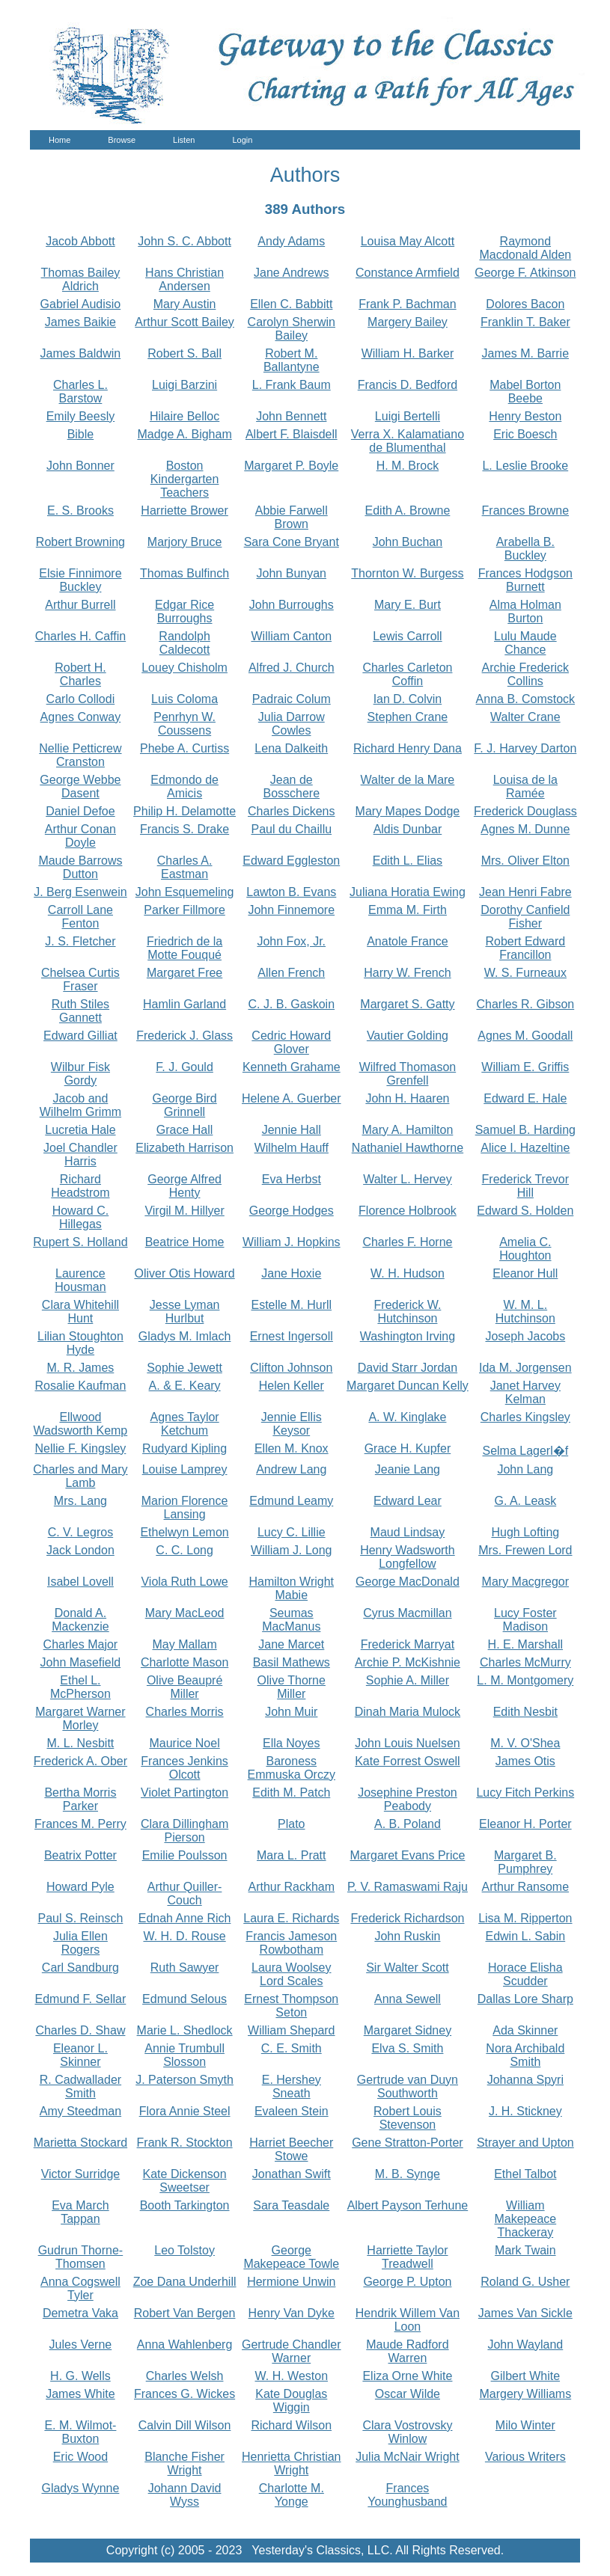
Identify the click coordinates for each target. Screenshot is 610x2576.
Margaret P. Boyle (291, 465)
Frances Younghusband (407, 2495)
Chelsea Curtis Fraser (80, 979)
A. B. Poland (407, 1824)
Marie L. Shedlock (185, 2030)
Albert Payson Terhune (408, 2205)
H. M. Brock (407, 465)
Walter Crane (525, 717)
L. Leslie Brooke (525, 465)
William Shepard (291, 2030)
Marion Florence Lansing (184, 1507)
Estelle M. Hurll (291, 1304)
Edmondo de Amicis (184, 786)
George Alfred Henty (184, 1186)
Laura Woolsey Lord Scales (291, 1974)
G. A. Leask (525, 1500)
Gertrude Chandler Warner (291, 2351)
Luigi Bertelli (407, 416)
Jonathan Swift (291, 2174)
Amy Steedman (80, 2111)
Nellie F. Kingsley (80, 1448)
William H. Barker (408, 353)
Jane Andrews (291, 272)
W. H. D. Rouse (184, 1936)
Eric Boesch (525, 434)
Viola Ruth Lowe (184, 1581)
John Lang (525, 1469)
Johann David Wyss (185, 2495)
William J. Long (291, 1550)
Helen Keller (291, 1385)
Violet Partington (184, 1792)
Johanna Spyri (525, 2079)
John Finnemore (291, 910)
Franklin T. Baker (525, 322)
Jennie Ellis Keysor (291, 1424)
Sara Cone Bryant (291, 542)
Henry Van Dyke (291, 2313)
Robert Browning (80, 542)
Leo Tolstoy (184, 2250)
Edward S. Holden (525, 1210)
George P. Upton (407, 2281)
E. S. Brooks (80, 510)
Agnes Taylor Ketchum (184, 1424)
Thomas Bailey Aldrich (81, 279)
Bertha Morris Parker (80, 1799)
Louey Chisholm (184, 667)
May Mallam (184, 1644)
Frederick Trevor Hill (525, 1186)
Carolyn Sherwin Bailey (291, 329)
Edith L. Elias (407, 860)
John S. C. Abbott (184, 241)
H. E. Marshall (525, 1644)
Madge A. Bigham (184, 434)
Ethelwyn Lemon (184, 1532)
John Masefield (80, 1662)
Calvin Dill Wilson (184, 2425)
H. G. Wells (80, 2376)
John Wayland (525, 2344)
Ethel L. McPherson (80, 1687)
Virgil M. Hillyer (184, 1210)
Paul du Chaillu (291, 829)
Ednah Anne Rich (184, 1918)
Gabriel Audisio (80, 304)
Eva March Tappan (80, 2212)
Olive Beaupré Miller (184, 1687)
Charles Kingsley (525, 1417)
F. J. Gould (184, 1067)
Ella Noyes (291, 1743)
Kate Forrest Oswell (407, 1761)
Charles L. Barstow (80, 391)
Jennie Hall (291, 1129)
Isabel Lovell (80, 1581)
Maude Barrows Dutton (80, 867)
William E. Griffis (525, 1067)
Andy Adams (291, 241)
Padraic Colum (291, 699)
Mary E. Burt (407, 604)
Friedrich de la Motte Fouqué (184, 948)
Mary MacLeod (185, 1613)
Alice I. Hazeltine (525, 1147)
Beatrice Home (185, 1242)
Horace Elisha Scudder (525, 1974)
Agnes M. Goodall (525, 1035)
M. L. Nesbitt (81, 1743)
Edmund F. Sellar (80, 1999)
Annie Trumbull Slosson (184, 2055)
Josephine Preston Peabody (407, 1799)
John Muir (291, 1711)
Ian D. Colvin (407, 699)
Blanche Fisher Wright (184, 2463)
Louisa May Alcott (407, 241)
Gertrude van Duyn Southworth (407, 2086)
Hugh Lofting (525, 1532)
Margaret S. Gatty (407, 1004)
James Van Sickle (525, 2313)
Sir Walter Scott (407, 1967)
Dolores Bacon (525, 304)
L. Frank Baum (291, 384)
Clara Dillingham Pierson (184, 1831)
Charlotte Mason (184, 1662)
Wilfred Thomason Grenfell (408, 1074)
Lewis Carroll (407, 636)
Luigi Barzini (184, 384)
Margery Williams (525, 2394)
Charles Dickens (291, 811)
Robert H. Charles (80, 674)
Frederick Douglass (525, 811)
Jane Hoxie (291, 1273)
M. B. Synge (407, 2174)
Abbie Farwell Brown (291, 517)
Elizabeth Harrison (184, 1147)
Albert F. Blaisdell (291, 434)
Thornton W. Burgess (407, 573)
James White (80, 2394)
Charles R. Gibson (525, 1004)
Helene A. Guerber (291, 1098)
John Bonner (80, 465)
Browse (121, 139)
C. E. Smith (291, 2048)
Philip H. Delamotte (184, 811)
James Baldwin (80, 353)
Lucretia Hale (80, 1129)
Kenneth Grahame (292, 1067)
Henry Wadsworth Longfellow (407, 1557)
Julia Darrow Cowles (291, 724)
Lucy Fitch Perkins (525, 1792)
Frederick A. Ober (80, 1761)
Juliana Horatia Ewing (408, 892)
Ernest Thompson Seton (291, 2006)
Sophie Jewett (184, 1367)
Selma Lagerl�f (525, 1450)
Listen (184, 139)
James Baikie (80, 322)
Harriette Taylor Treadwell (407, 2257)
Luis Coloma (184, 699)
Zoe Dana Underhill (185, 2281)
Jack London (80, 1550)
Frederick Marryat (407, 1644)
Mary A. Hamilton (408, 1129)
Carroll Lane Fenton (80, 917)
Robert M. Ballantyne (291, 360)
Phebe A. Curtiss (184, 748)
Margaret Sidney (407, 2030)
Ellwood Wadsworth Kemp (81, 1424)
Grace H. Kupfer (408, 1448)
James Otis (525, 1761)
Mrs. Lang (80, 1500)
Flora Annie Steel (185, 2111)
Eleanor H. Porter (525, 1824)
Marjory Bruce (184, 542)
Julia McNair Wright (407, 2456)
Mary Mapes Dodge (408, 811)
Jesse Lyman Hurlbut (185, 1311)
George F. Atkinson (525, 272)
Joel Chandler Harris (80, 1154)
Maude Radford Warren (407, 2351)
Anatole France (407, 941)
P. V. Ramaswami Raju (407, 1886)
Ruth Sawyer (184, 1967)
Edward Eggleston (291, 860)
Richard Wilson (291, 2425)
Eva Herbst (291, 1179)
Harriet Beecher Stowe (291, 2149)
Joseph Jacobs (525, 1336)
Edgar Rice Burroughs (184, 611)
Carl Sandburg (80, 1967)
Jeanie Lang (407, 1469)
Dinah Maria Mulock (407, 1711)
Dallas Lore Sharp (525, 1999)
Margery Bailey (407, 322)
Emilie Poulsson (185, 1855)
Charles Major (80, 1644)
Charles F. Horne (407, 1242)
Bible (80, 434)
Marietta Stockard (80, 2142)
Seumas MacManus (291, 1620)
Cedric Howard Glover (291, 1042)
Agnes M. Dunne (525, 829)
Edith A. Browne (408, 510)
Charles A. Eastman (185, 867)
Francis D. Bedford (407, 384)
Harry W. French (407, 972)
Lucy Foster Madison (525, 1620)
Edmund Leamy (291, 1500)
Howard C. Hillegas (80, 1217)
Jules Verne (80, 2344)
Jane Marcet (291, 1644)
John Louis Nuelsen (407, 1743)
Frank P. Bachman (407, 304)
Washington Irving (407, 1336)
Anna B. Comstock (526, 699)
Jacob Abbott (80, 241)
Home (59, 139)
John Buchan (407, 542)
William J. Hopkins (292, 1242)
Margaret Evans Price (408, 1855)
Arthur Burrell (80, 604)
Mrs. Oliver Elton (525, 860)
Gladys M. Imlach (184, 1336)
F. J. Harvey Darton (525, 748)
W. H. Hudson (407, 1273)
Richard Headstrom (80, 1186)
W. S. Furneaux (525, 972)
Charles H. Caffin (80, 636)
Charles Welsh (185, 2376)
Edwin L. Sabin (525, 1936)
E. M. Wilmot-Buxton (80, 2432)
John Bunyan (291, 573)
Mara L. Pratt (291, 1855)
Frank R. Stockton (185, 2142)
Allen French (291, 972)
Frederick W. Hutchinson (408, 1311)
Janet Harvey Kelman (525, 1392)
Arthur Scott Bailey (184, 322)
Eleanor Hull (525, 1273)
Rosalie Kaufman (80, 1385)
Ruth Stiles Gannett (80, 1011)
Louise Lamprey (185, 1469)
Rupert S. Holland (80, 1242)
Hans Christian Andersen (184, 279)
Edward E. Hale (525, 1098)
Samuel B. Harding (525, 1129)
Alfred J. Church (291, 667)
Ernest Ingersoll (291, 1336)
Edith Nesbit (525, 1711)
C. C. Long (184, 1550)
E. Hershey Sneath (291, 2086)
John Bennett (291, 416)
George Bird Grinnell (184, 1105)
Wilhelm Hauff (291, 1147)
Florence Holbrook (408, 1210)
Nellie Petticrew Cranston (80, 755)
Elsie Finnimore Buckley (80, 580)
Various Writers (525, 2456)
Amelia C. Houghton (525, 1249)
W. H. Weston (292, 2376)
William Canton (291, 636)
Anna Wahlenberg (185, 2344)
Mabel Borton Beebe (525, 391)
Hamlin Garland (184, 1004)
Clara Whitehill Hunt (80, 1311)
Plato (291, 1824)
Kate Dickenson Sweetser (185, 2181)
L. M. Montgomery (525, 1680)
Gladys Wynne (80, 2488)
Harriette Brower (184, 510)
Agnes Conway (80, 717)
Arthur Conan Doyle (80, 836)
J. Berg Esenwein (80, 892)
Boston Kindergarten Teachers (184, 479)
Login (242, 139)
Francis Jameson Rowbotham (291, 1943)
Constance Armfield (408, 272)
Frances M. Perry (80, 1824)
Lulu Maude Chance (525, 643)
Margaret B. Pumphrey (525, 1862)
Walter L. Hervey (407, 1179)
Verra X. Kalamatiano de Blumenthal (407, 441)
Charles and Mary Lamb (80, 1476)
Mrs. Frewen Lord (525, 1550)
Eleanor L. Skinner (80, 2055)
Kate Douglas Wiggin (291, 2401)
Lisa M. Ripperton (525, 1918)
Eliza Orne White (407, 2376)
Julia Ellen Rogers (80, 1943)
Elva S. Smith (407, 2048)
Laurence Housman (80, 1280)
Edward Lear (407, 1500)
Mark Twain (525, 2250)
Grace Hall (184, 1129)
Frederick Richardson (407, 1918)
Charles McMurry (525, 1662)
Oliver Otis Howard (184, 1273)
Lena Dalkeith (291, 748)
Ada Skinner (525, 2030)
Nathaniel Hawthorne (407, 1147)
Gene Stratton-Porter (407, 2142)
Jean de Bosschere (291, 786)
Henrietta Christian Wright (291, 2463)
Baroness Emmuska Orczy (291, 1768)
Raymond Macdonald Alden (525, 248)
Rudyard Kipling (184, 1448)
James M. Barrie (525, 353)
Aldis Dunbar (407, 829)
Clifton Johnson (291, 1367)
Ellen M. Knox (291, 1448)
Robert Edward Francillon (525, 948)
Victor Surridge (81, 2174)
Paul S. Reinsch (80, 1918)
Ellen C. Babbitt (291, 304)
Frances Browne (526, 510)
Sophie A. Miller (407, 1680)
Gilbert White (525, 2376)
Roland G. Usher (525, 2281)
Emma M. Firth (407, 910)
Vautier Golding (407, 1035)
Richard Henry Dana (407, 748)
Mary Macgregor (525, 1581)
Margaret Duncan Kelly (408, 1385)
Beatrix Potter (80, 1855)
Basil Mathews (291, 1662)
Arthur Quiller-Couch (184, 1893)
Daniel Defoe (80, 811)
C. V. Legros (80, 1532)
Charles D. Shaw (80, 2030)
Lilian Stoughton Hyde (80, 1343)
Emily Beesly (80, 416)
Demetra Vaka (80, 2313)
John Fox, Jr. (291, 941)
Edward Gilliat (80, 1035)
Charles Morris (185, 1711)
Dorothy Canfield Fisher (525, 917)
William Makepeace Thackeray (525, 2219)
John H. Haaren (407, 1098)
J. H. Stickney (525, 2111)
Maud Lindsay (407, 1532)
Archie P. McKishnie (407, 1662)
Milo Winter (525, 2425)
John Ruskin (407, 1936)
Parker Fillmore (184, 910)
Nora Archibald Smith (525, 2055)
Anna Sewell (407, 1999)
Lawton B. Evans (291, 892)
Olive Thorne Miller (291, 1687)
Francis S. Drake (184, 829)
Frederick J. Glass (184, 1035)
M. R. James (81, 1367)
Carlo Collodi (80, 699)
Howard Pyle (80, 1886)
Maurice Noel (184, 1743)
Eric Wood (81, 2456)
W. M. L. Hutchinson (525, 1311)
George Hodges (291, 1210)
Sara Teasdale (291, 2205)
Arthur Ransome (526, 1886)
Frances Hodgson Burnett (525, 580)
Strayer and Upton (525, 2142)
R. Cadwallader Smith (80, 2086)
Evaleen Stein (291, 2111)
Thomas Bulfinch (184, 573)
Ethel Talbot (525, 2174)
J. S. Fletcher (80, 941)
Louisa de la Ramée (525, 786)
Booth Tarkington (185, 2205)
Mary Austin (184, 304)
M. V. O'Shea (525, 1743)
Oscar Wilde (407, 2394)
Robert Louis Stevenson (407, 2118)
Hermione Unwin (291, 2281)
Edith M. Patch (291, 1792)
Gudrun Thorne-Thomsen (80, 2257)
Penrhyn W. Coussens (184, 724)
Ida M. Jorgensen (525, 1367)
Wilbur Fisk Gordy (80, 1074)
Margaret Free (184, 972)
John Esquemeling (184, 892)
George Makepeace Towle (291, 2257)
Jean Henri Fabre (525, 892)
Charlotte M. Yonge (291, 2495)
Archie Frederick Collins (525, 674)
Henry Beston (525, 416)
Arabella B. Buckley (525, 549)
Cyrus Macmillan (407, 1613)
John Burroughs (291, 604)
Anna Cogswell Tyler (80, 2288)
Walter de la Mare (408, 779)
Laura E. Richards (291, 1918)
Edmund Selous (184, 1999)
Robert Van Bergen (185, 2313)
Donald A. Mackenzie (80, 1620)
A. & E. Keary (185, 1385)
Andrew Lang (291, 1469)
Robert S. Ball (184, 353)
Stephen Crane (407, 717)
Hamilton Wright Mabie (292, 1588)
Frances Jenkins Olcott (184, 1768)
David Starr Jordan (407, 1367)
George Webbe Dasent (80, 786)
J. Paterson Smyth (184, 2079)
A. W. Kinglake (407, 1417)
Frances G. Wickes (184, 2394)
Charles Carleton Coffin (407, 674)
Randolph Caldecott (184, 643)
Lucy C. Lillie (291, 1532)
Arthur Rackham (291, 1886)
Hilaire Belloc (184, 416)
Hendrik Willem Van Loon (408, 2320)
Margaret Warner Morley (80, 1718)
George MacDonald (408, 1581)
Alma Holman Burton (525, 611)
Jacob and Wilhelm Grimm (80, 1105)
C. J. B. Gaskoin (291, 1004)
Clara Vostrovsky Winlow (407, 2432)
